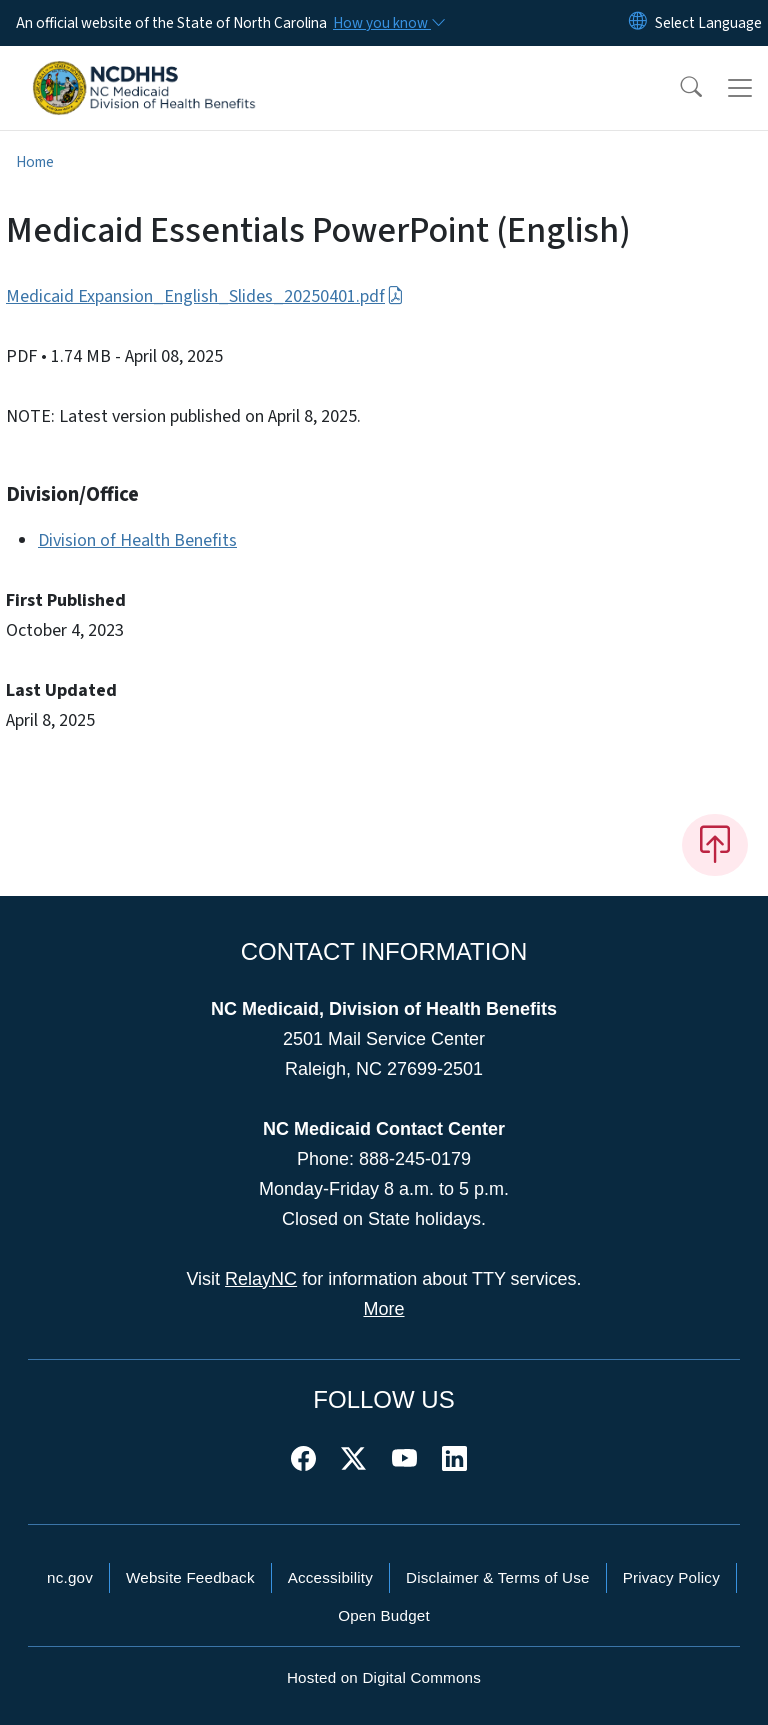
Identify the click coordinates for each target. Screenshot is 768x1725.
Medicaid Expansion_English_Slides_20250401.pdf (205, 296)
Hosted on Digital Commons (384, 1677)
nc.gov (70, 1577)
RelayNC (261, 1279)
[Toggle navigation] (740, 88)
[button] (678, 88)
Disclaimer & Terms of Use (498, 1577)
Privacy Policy (671, 1577)
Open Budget (384, 1615)
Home (35, 162)
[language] (708, 23)
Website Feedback (190, 1577)
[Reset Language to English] (638, 23)
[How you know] (388, 23)
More (383, 1309)
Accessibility (330, 1577)
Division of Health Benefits (137, 540)
